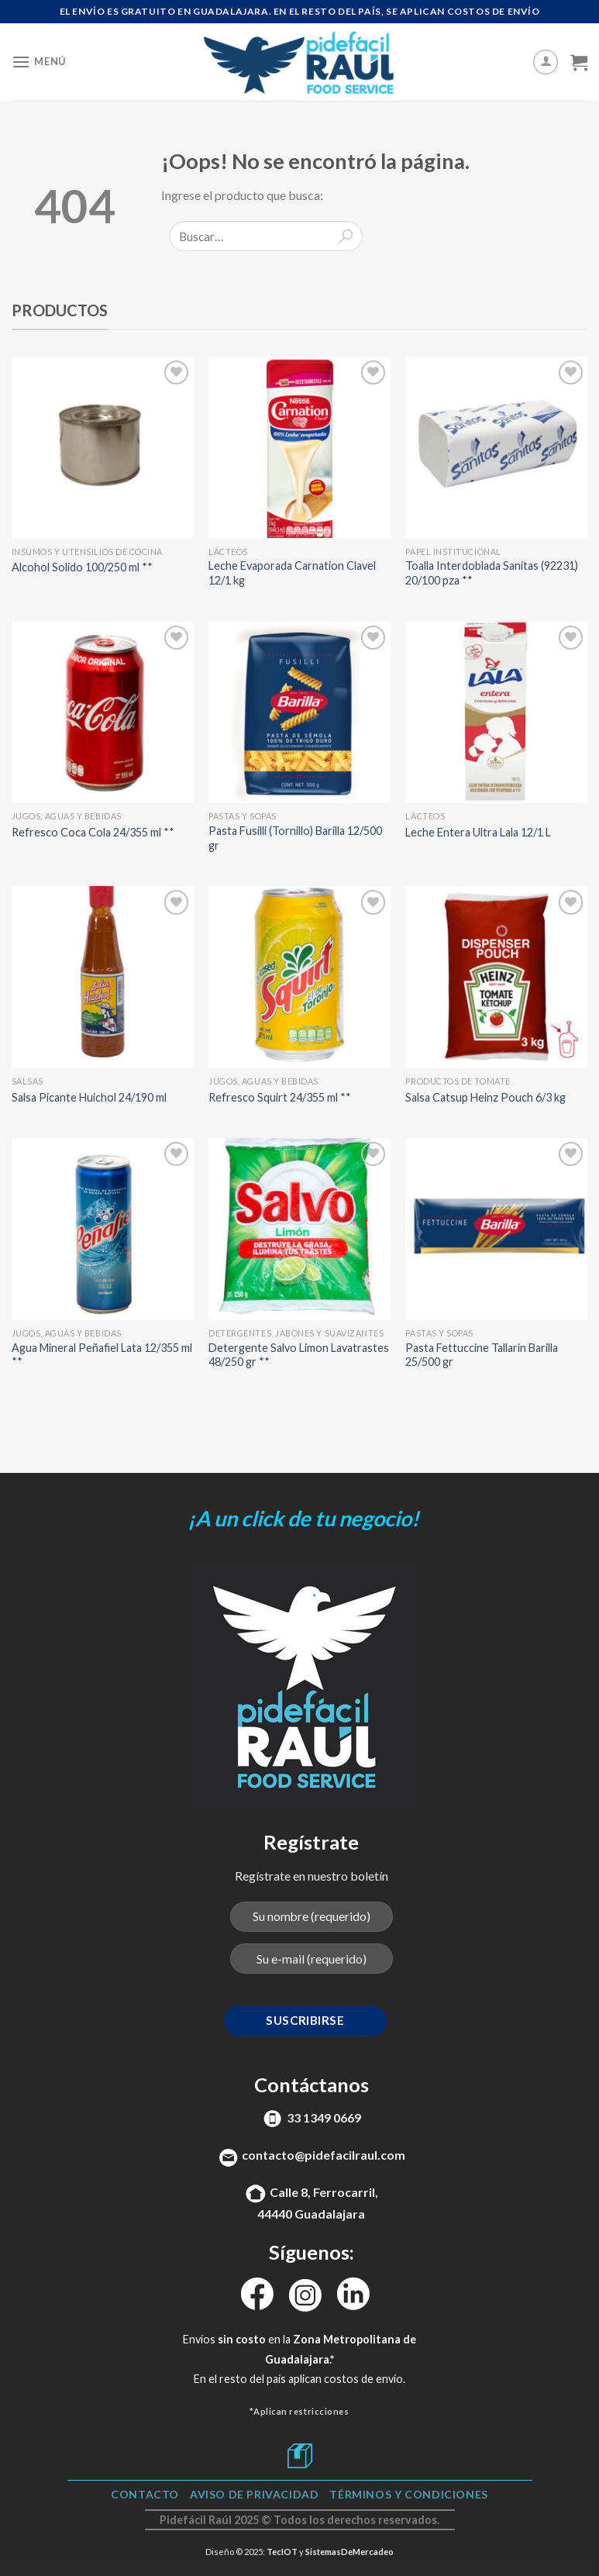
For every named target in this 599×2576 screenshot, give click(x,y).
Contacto (145, 2494)
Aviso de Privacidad (254, 2494)
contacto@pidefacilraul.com (323, 2154)
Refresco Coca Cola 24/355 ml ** (93, 832)
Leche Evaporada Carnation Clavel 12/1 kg (292, 573)
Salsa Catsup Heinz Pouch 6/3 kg (485, 1097)
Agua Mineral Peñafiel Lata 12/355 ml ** (102, 1355)
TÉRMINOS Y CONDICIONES (408, 2494)
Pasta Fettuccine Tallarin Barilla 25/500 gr (481, 1355)
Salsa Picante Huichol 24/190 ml (89, 1097)
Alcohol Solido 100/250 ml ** (82, 567)
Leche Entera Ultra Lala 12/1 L (478, 832)
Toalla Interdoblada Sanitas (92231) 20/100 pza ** (491, 573)
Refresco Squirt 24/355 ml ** (279, 1097)
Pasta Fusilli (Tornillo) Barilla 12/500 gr (295, 838)
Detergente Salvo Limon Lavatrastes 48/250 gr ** (298, 1355)
